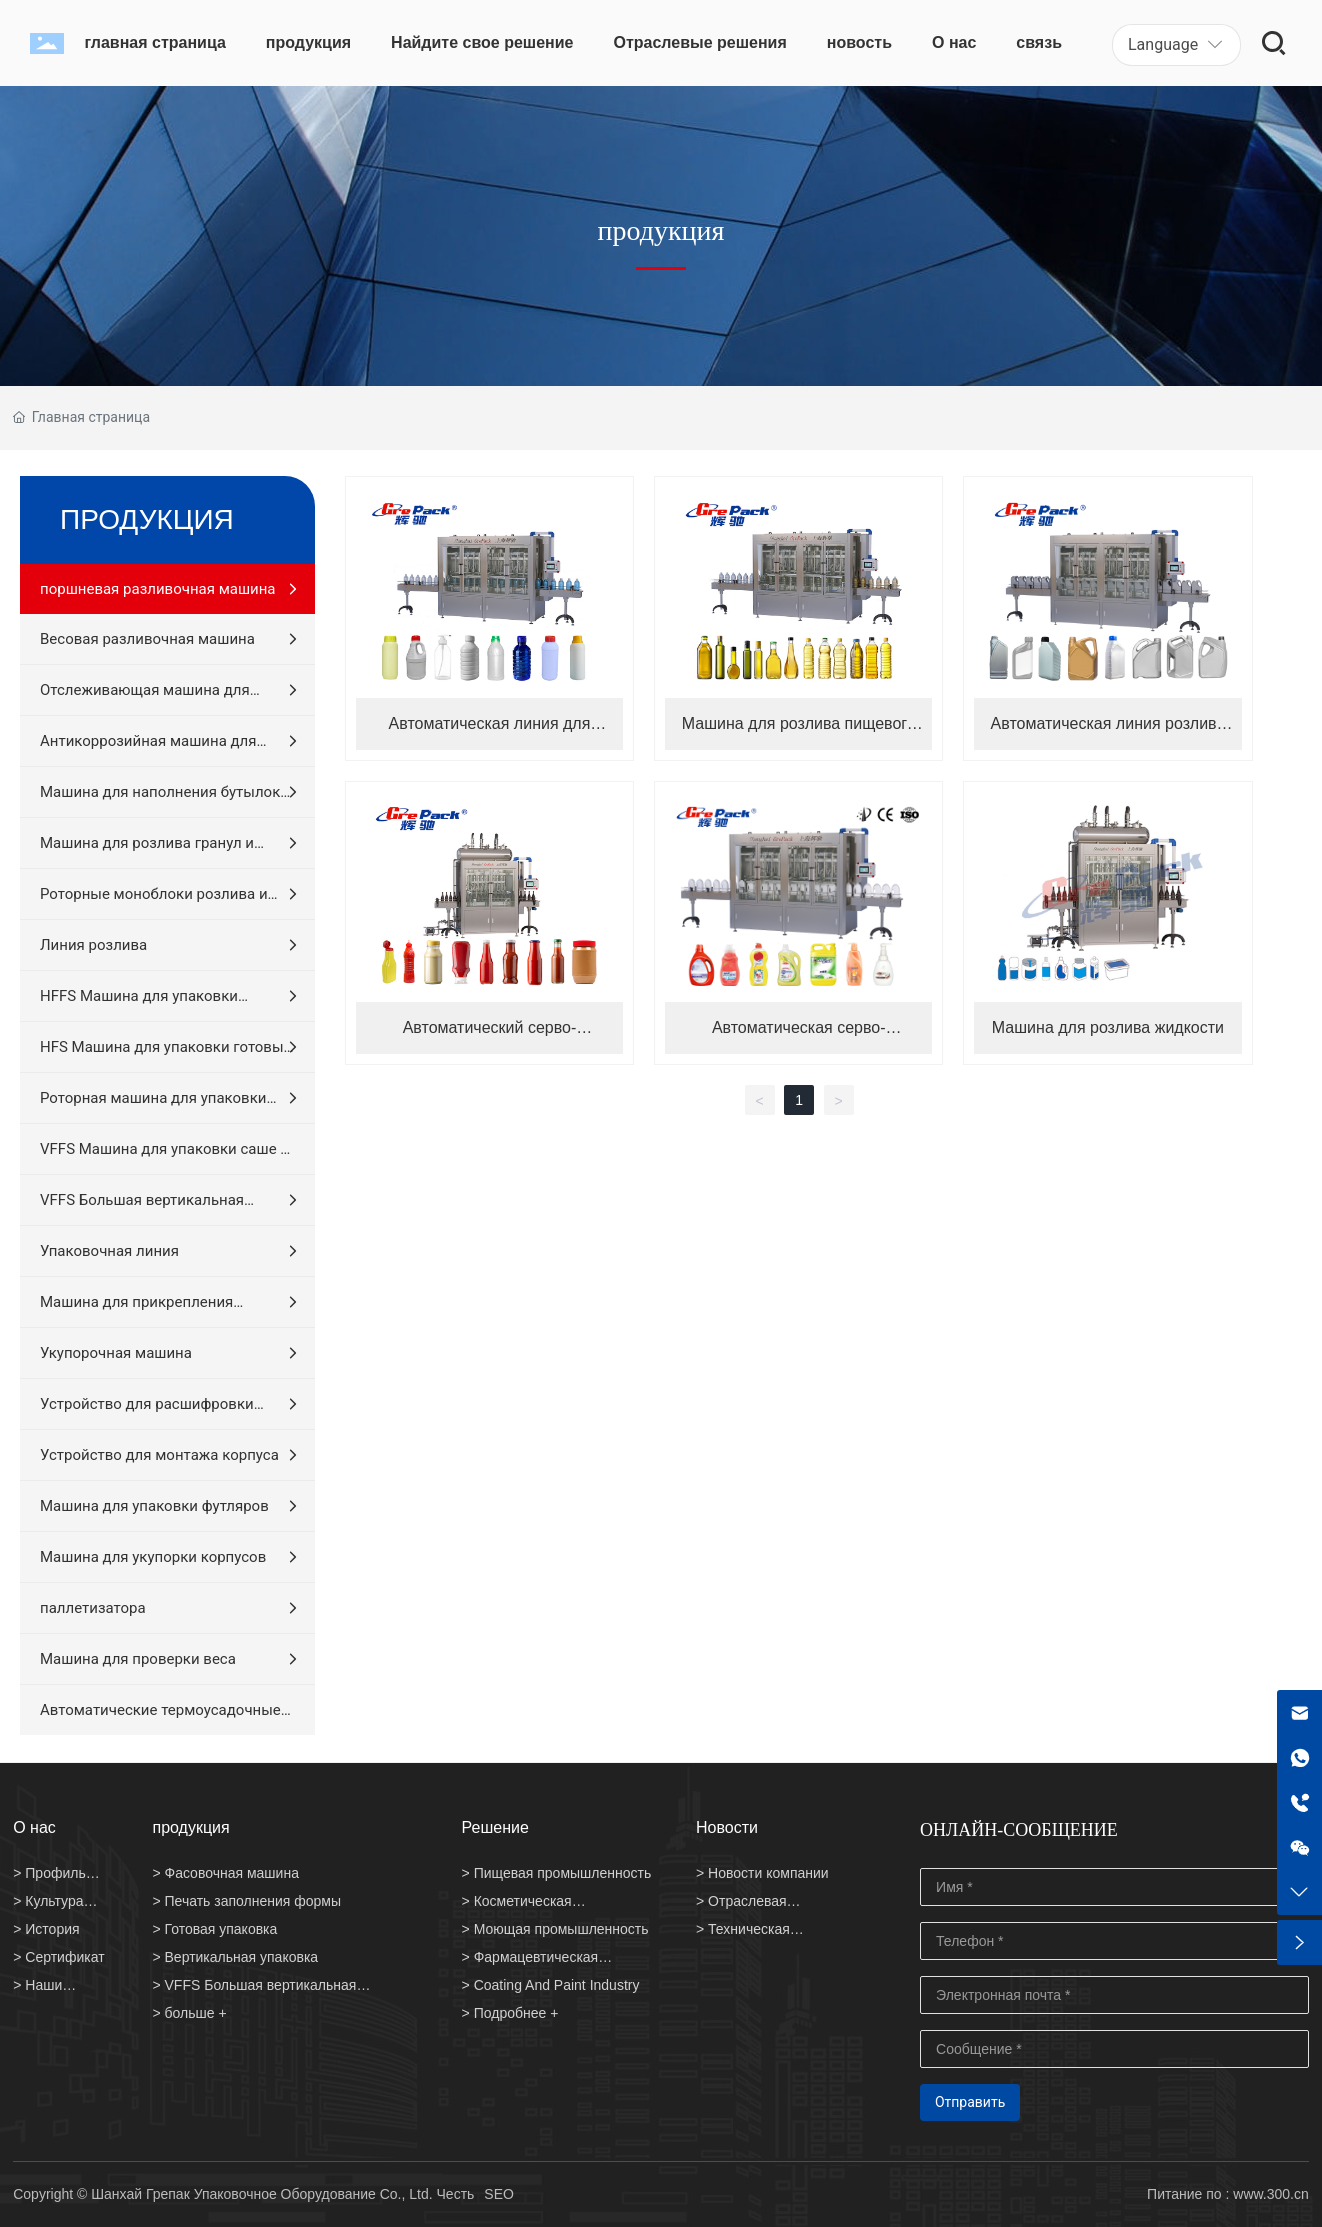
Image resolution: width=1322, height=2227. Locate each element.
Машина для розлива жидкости (1108, 1027)
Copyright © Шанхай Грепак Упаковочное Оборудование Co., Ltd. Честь (243, 2194)
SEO (499, 2194)
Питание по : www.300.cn (1228, 2194)
